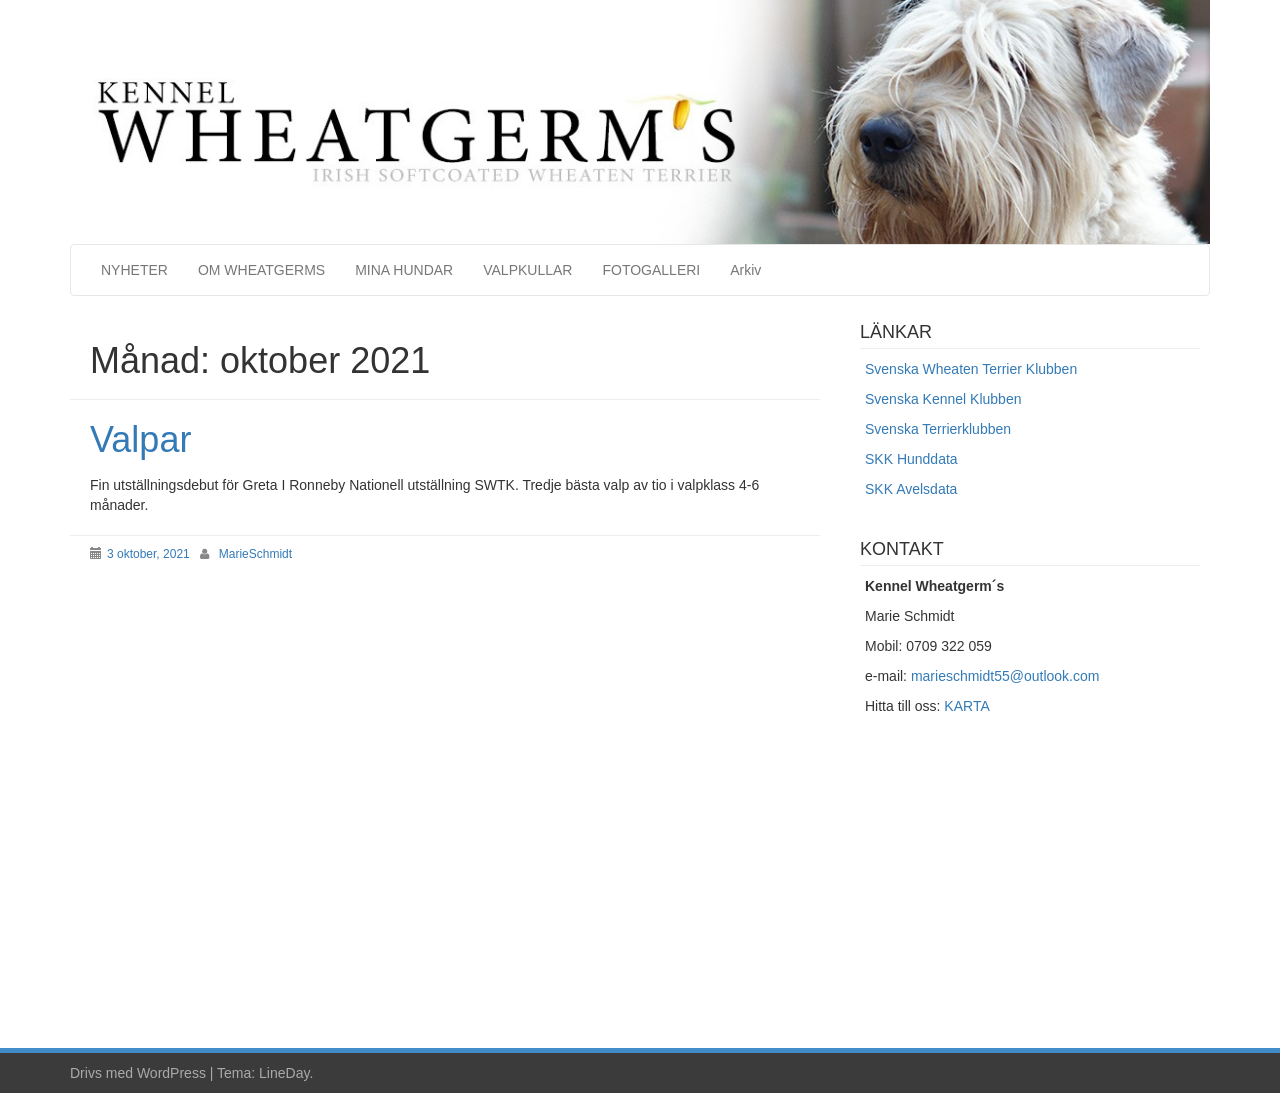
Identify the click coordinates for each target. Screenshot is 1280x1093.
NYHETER (134, 270)
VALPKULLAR (527, 270)
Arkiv (745, 270)
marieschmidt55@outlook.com (1005, 676)
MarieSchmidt (255, 554)
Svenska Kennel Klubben (943, 399)
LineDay (284, 1073)
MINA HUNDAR (404, 270)
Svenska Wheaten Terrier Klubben (971, 369)
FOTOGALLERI (651, 270)
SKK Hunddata (911, 459)
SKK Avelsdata (911, 489)
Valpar (140, 439)
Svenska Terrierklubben (938, 429)
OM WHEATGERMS (261, 270)
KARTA (966, 706)
